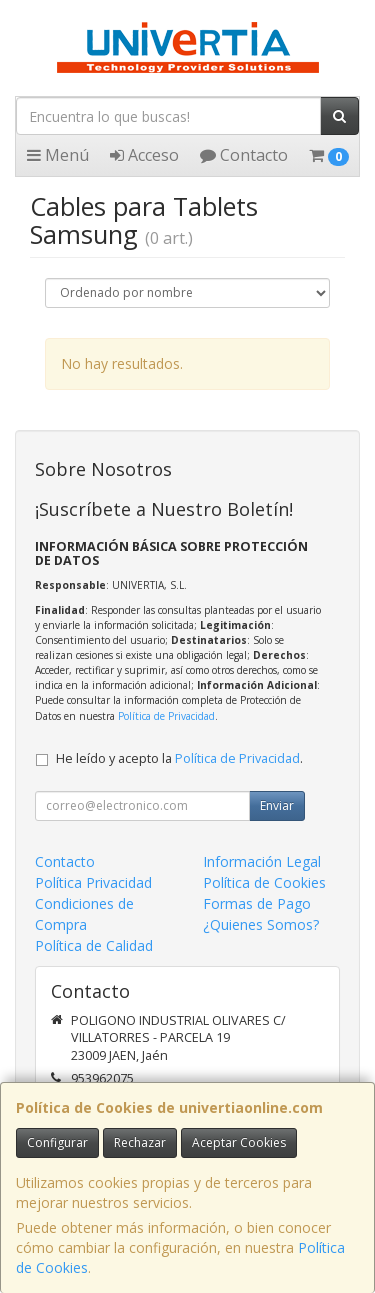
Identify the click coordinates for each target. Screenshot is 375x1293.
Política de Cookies (264, 882)
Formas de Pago (257, 903)
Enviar (277, 805)
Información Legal (262, 861)
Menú (58, 155)
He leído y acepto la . (179, 758)
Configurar (57, 1142)
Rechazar (140, 1142)
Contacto (244, 155)
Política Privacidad (93, 882)
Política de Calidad (94, 945)
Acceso (144, 155)
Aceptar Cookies (239, 1142)
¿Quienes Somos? (261, 924)
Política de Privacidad (166, 716)
